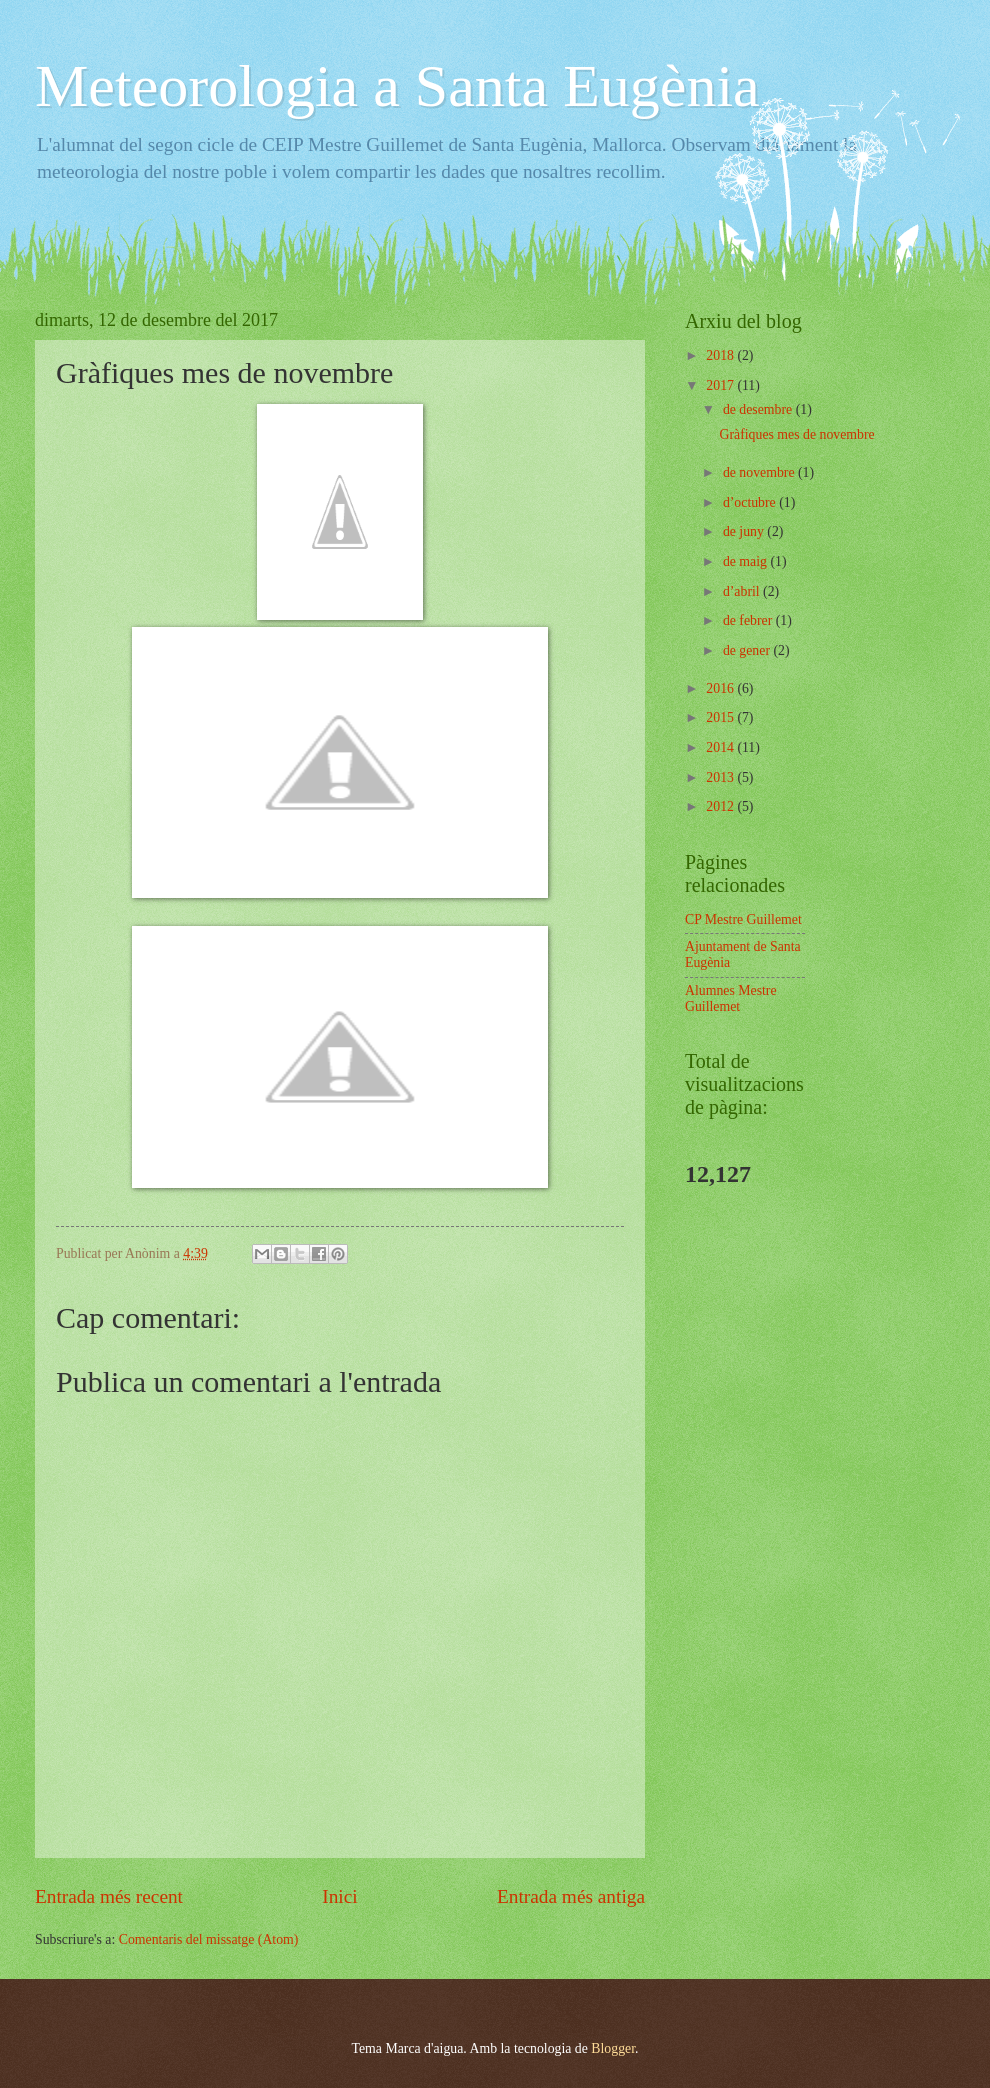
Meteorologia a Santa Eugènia (397, 86)
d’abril (743, 591)
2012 (721, 806)
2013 (721, 777)
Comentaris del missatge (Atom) (209, 1939)
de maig (747, 561)
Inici (339, 1896)
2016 (721, 688)
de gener (748, 650)
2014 (721, 747)
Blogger (613, 2048)
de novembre (760, 472)
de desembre (759, 409)
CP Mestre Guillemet (743, 919)
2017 (721, 385)
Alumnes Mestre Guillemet (731, 999)
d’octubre (751, 502)
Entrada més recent (109, 1896)
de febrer (749, 620)
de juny (745, 531)
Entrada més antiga (571, 1896)
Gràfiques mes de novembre (796, 434)
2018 (721, 355)
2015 (721, 717)
